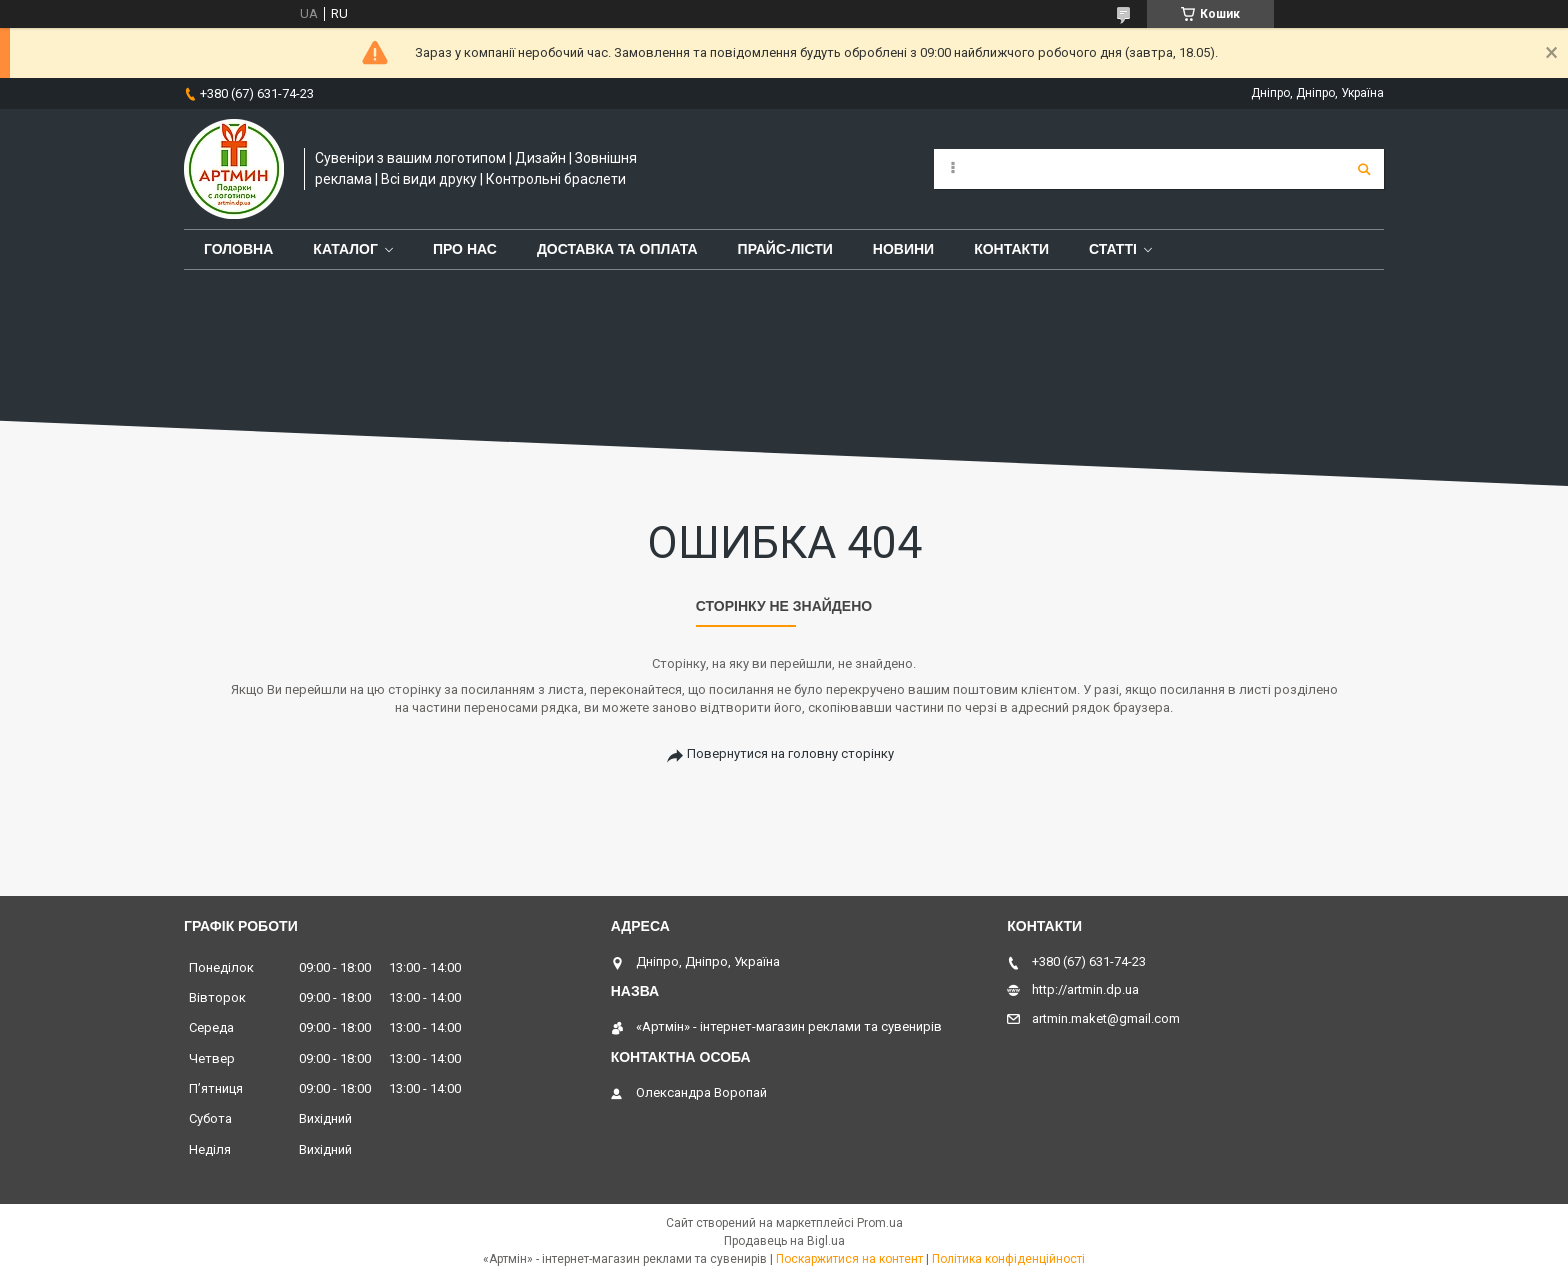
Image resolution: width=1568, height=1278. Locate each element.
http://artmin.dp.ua (1085, 989)
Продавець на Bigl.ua (784, 1241)
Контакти (1011, 249)
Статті (1113, 249)
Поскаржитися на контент (849, 1259)
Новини (903, 249)
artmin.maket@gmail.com (1106, 1018)
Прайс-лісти (785, 249)
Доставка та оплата (617, 249)
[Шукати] (1364, 169)
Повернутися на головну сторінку (790, 753)
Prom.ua (880, 1223)
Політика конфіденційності (1008, 1259)
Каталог (345, 249)
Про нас (465, 249)
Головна (238, 249)
